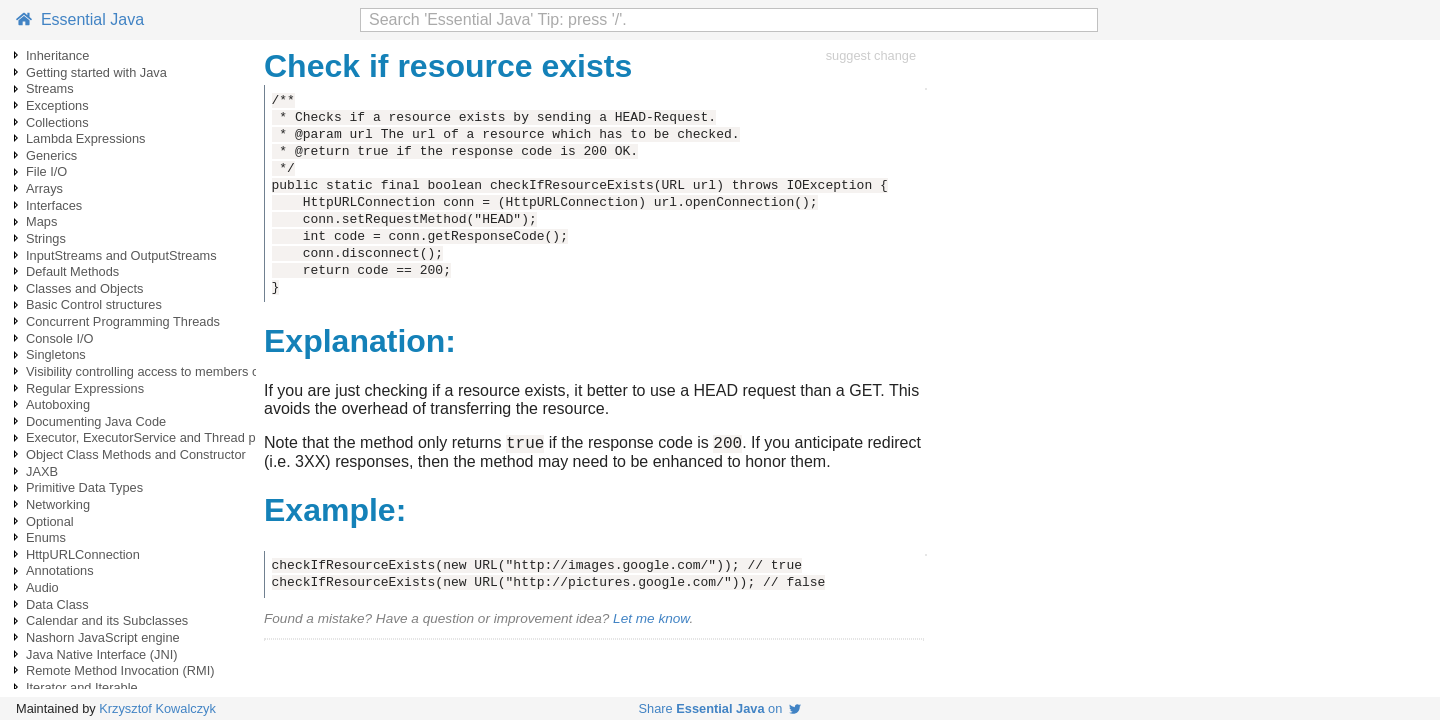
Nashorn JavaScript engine (103, 637)
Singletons (56, 354)
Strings (46, 238)
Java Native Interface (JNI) (101, 654)
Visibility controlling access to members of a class (166, 371)
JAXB (42, 471)
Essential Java (80, 19)
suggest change (871, 55)
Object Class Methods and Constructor (136, 454)
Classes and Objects (84, 288)
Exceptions (57, 105)
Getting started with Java (96, 72)
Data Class (57, 604)
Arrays (44, 188)
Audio (42, 587)
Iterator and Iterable (82, 687)
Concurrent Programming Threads (123, 321)
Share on (720, 708)
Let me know (651, 621)
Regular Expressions (85, 388)
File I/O (46, 171)
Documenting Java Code (96, 421)
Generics (51, 155)
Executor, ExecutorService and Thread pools (152, 437)
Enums (46, 537)
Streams (50, 88)
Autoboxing (58, 404)
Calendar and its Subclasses (107, 620)
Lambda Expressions (86, 138)
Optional (50, 521)
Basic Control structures (94, 304)
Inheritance (57, 55)
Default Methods (72, 271)
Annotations (60, 570)
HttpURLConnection (83, 554)
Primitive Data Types (84, 487)
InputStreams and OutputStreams (121, 255)
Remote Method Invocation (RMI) (120, 670)
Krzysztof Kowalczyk (157, 708)
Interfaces (54, 205)
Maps (41, 221)
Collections (57, 122)
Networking (58, 504)
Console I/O (60, 338)
